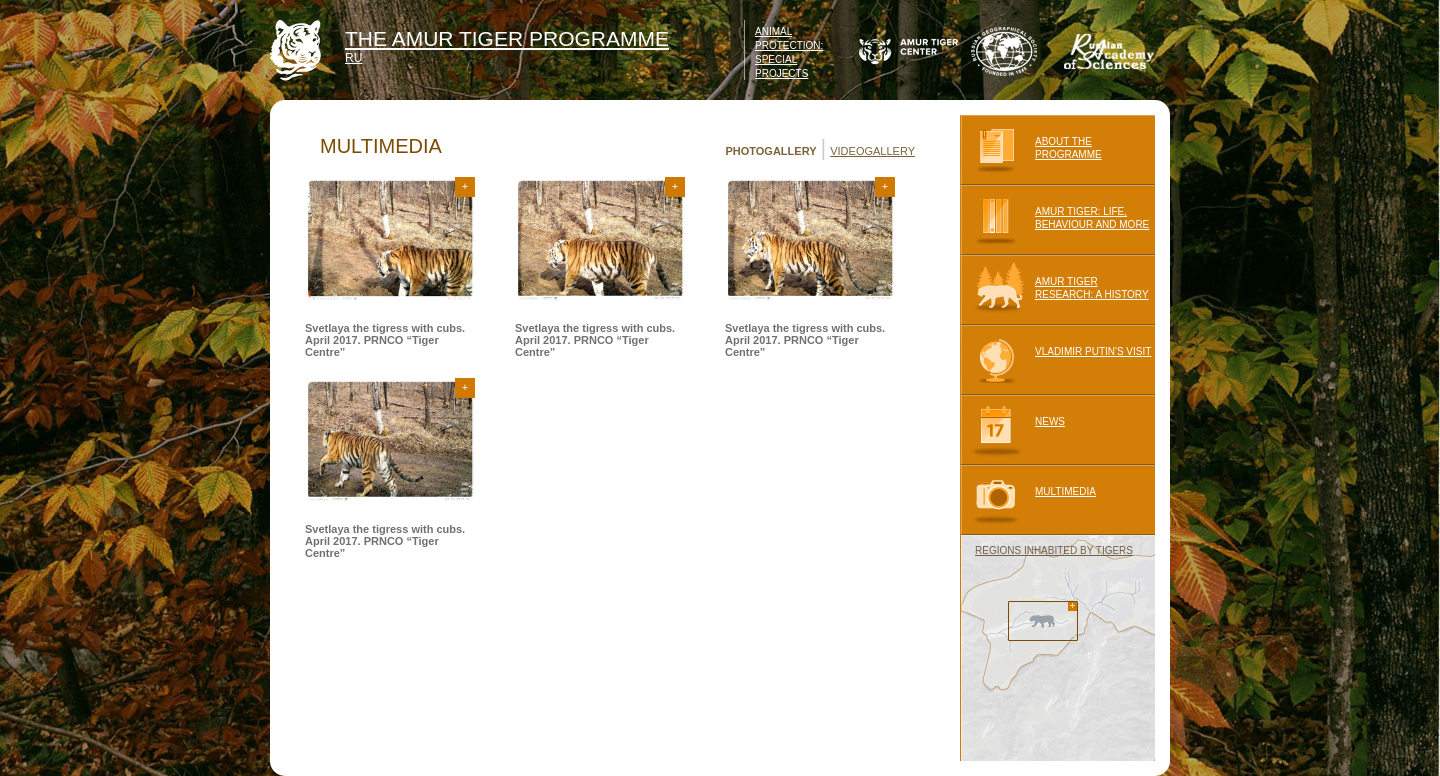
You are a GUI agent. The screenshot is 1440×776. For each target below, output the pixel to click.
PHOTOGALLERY (770, 151)
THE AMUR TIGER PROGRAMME (507, 38)
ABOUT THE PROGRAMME (1031, 150)
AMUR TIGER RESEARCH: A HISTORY (1054, 290)
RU (353, 58)
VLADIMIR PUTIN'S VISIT (1055, 360)
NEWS (1012, 430)
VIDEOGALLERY (872, 151)
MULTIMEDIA (1028, 500)
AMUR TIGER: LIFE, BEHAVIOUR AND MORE (1054, 220)
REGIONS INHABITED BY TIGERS (1054, 550)
